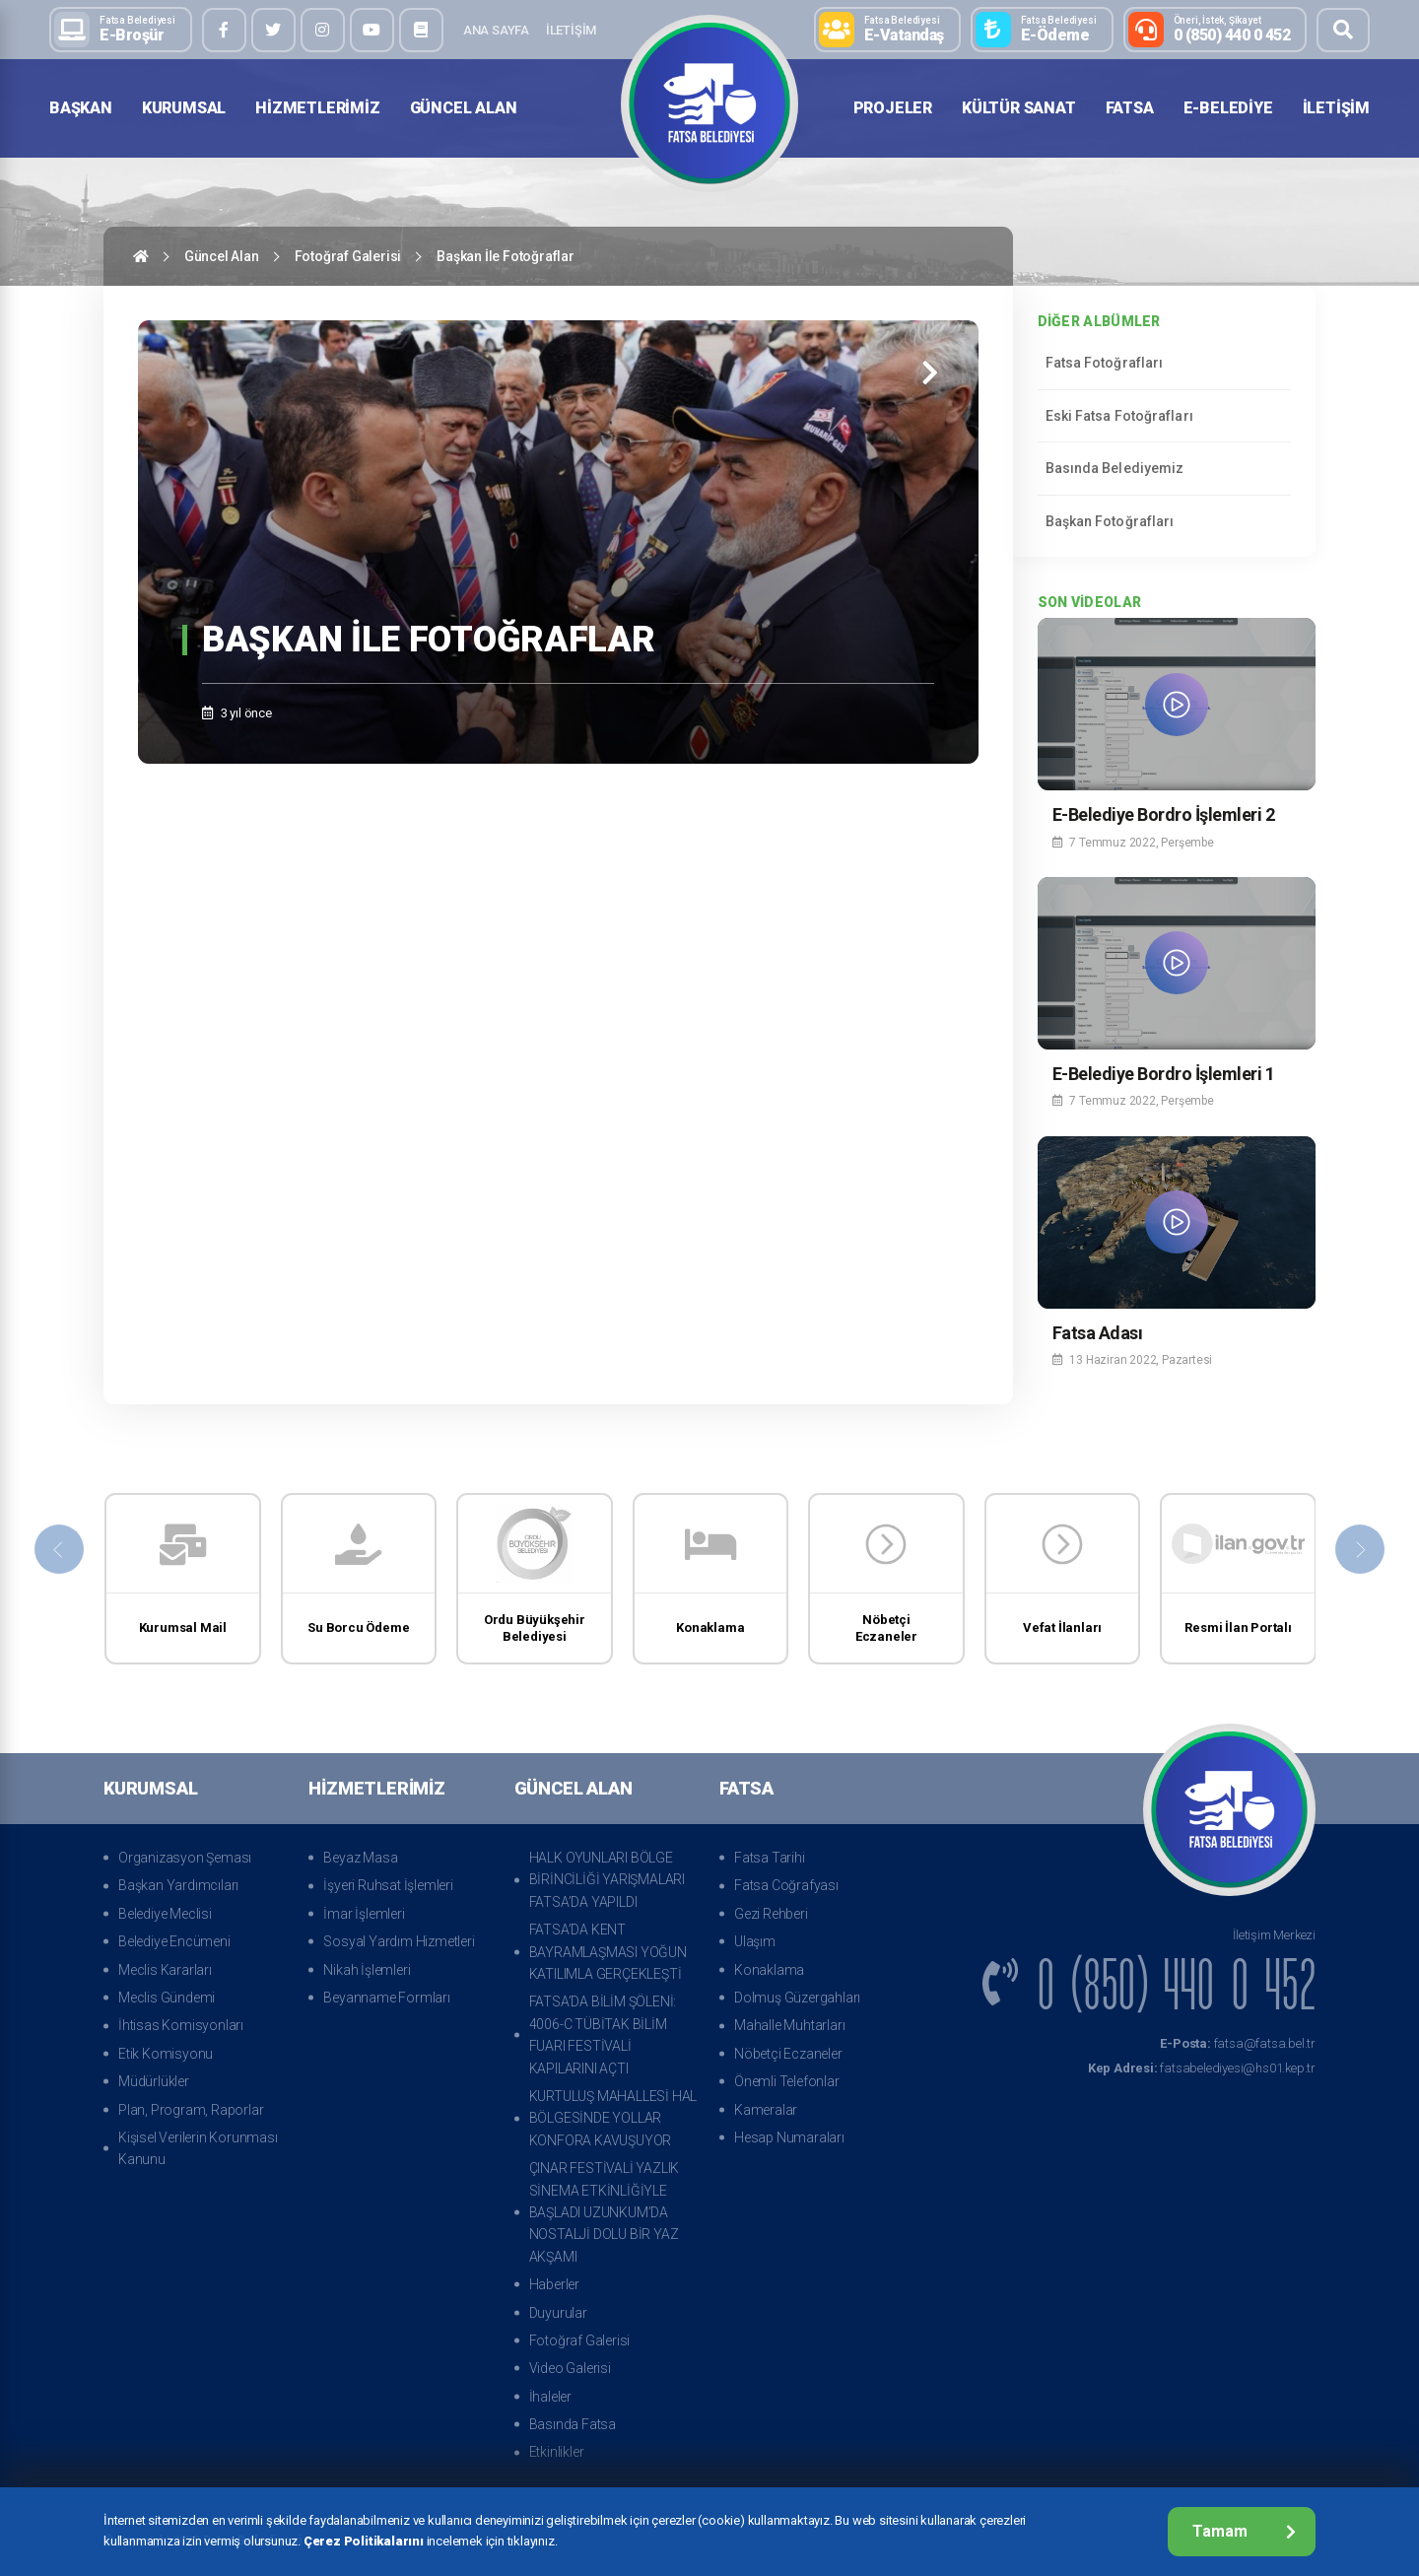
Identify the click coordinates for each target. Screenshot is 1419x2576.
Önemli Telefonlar (787, 2081)
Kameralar (765, 2110)
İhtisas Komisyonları (180, 2025)
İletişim (571, 30)
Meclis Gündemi (166, 1997)
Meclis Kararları (165, 1970)
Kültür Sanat (1019, 108)
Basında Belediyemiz (1164, 468)
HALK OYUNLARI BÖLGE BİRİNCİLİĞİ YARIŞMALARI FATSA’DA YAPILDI (607, 1880)
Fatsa (1130, 108)
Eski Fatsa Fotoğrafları (1164, 416)
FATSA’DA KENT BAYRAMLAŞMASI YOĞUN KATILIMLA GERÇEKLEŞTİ (608, 1952)
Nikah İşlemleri (366, 1970)
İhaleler (550, 2397)
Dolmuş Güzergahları (797, 1997)
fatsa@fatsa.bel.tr (1238, 2043)
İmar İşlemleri (363, 1914)
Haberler (554, 2284)
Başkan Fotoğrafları (1164, 521)
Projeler (892, 108)
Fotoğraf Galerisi (348, 256)
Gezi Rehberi (771, 1914)
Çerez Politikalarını (364, 2541)
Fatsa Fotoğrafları (1164, 363)
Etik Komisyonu (165, 2054)
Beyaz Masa (360, 1857)
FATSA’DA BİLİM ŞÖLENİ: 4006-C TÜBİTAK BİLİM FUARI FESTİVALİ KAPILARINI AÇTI (603, 2034)
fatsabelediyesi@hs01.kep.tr (1202, 2068)
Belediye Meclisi (165, 1914)
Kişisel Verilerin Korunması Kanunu (198, 2148)
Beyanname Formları (386, 1997)
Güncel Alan (463, 108)
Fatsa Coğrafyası (786, 1885)
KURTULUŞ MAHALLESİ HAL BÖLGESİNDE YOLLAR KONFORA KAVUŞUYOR (613, 2118)
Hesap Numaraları (789, 2137)
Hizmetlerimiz (317, 108)
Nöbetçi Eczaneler (788, 2054)
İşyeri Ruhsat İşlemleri (387, 1885)
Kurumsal (184, 108)
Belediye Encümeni (174, 1941)
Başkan (80, 108)
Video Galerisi (570, 2368)
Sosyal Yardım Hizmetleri (398, 1941)
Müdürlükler (153, 2081)
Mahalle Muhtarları (789, 2025)
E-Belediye (1228, 108)
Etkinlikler (556, 2452)
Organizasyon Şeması (184, 1857)
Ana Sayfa (496, 30)
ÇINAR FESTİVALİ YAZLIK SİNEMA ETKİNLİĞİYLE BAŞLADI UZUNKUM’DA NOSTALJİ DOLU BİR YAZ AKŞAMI (604, 2212)
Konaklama (769, 1970)
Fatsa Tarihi (769, 1857)
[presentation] (59, 1549)
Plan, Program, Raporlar (190, 2110)
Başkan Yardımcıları (178, 1885)
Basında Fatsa (572, 2424)
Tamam (1244, 2531)
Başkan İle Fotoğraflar (505, 256)
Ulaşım (755, 1941)
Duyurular (558, 2313)
